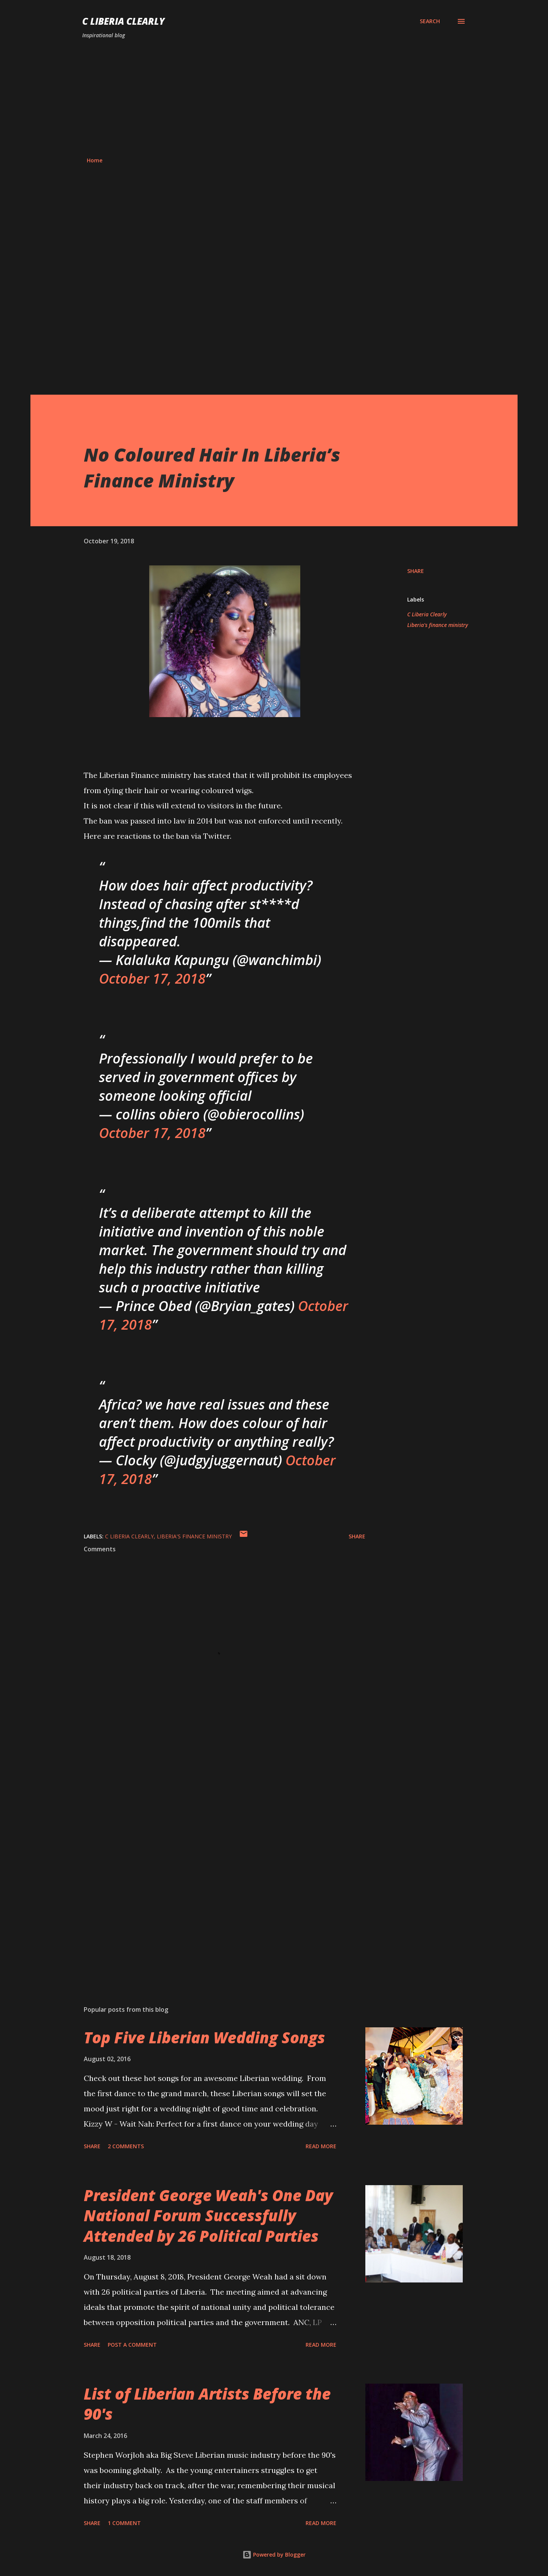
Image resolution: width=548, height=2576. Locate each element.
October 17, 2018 (152, 978)
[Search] (430, 21)
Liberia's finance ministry (437, 625)
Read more (321, 2146)
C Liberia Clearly (123, 21)
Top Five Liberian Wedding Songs (204, 2037)
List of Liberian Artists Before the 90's (207, 2403)
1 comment (124, 2523)
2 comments (126, 2146)
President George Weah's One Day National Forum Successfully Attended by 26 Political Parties (208, 2215)
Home (94, 160)
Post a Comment (132, 2344)
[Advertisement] (274, 98)
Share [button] (415, 571)
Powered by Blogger (274, 2554)
